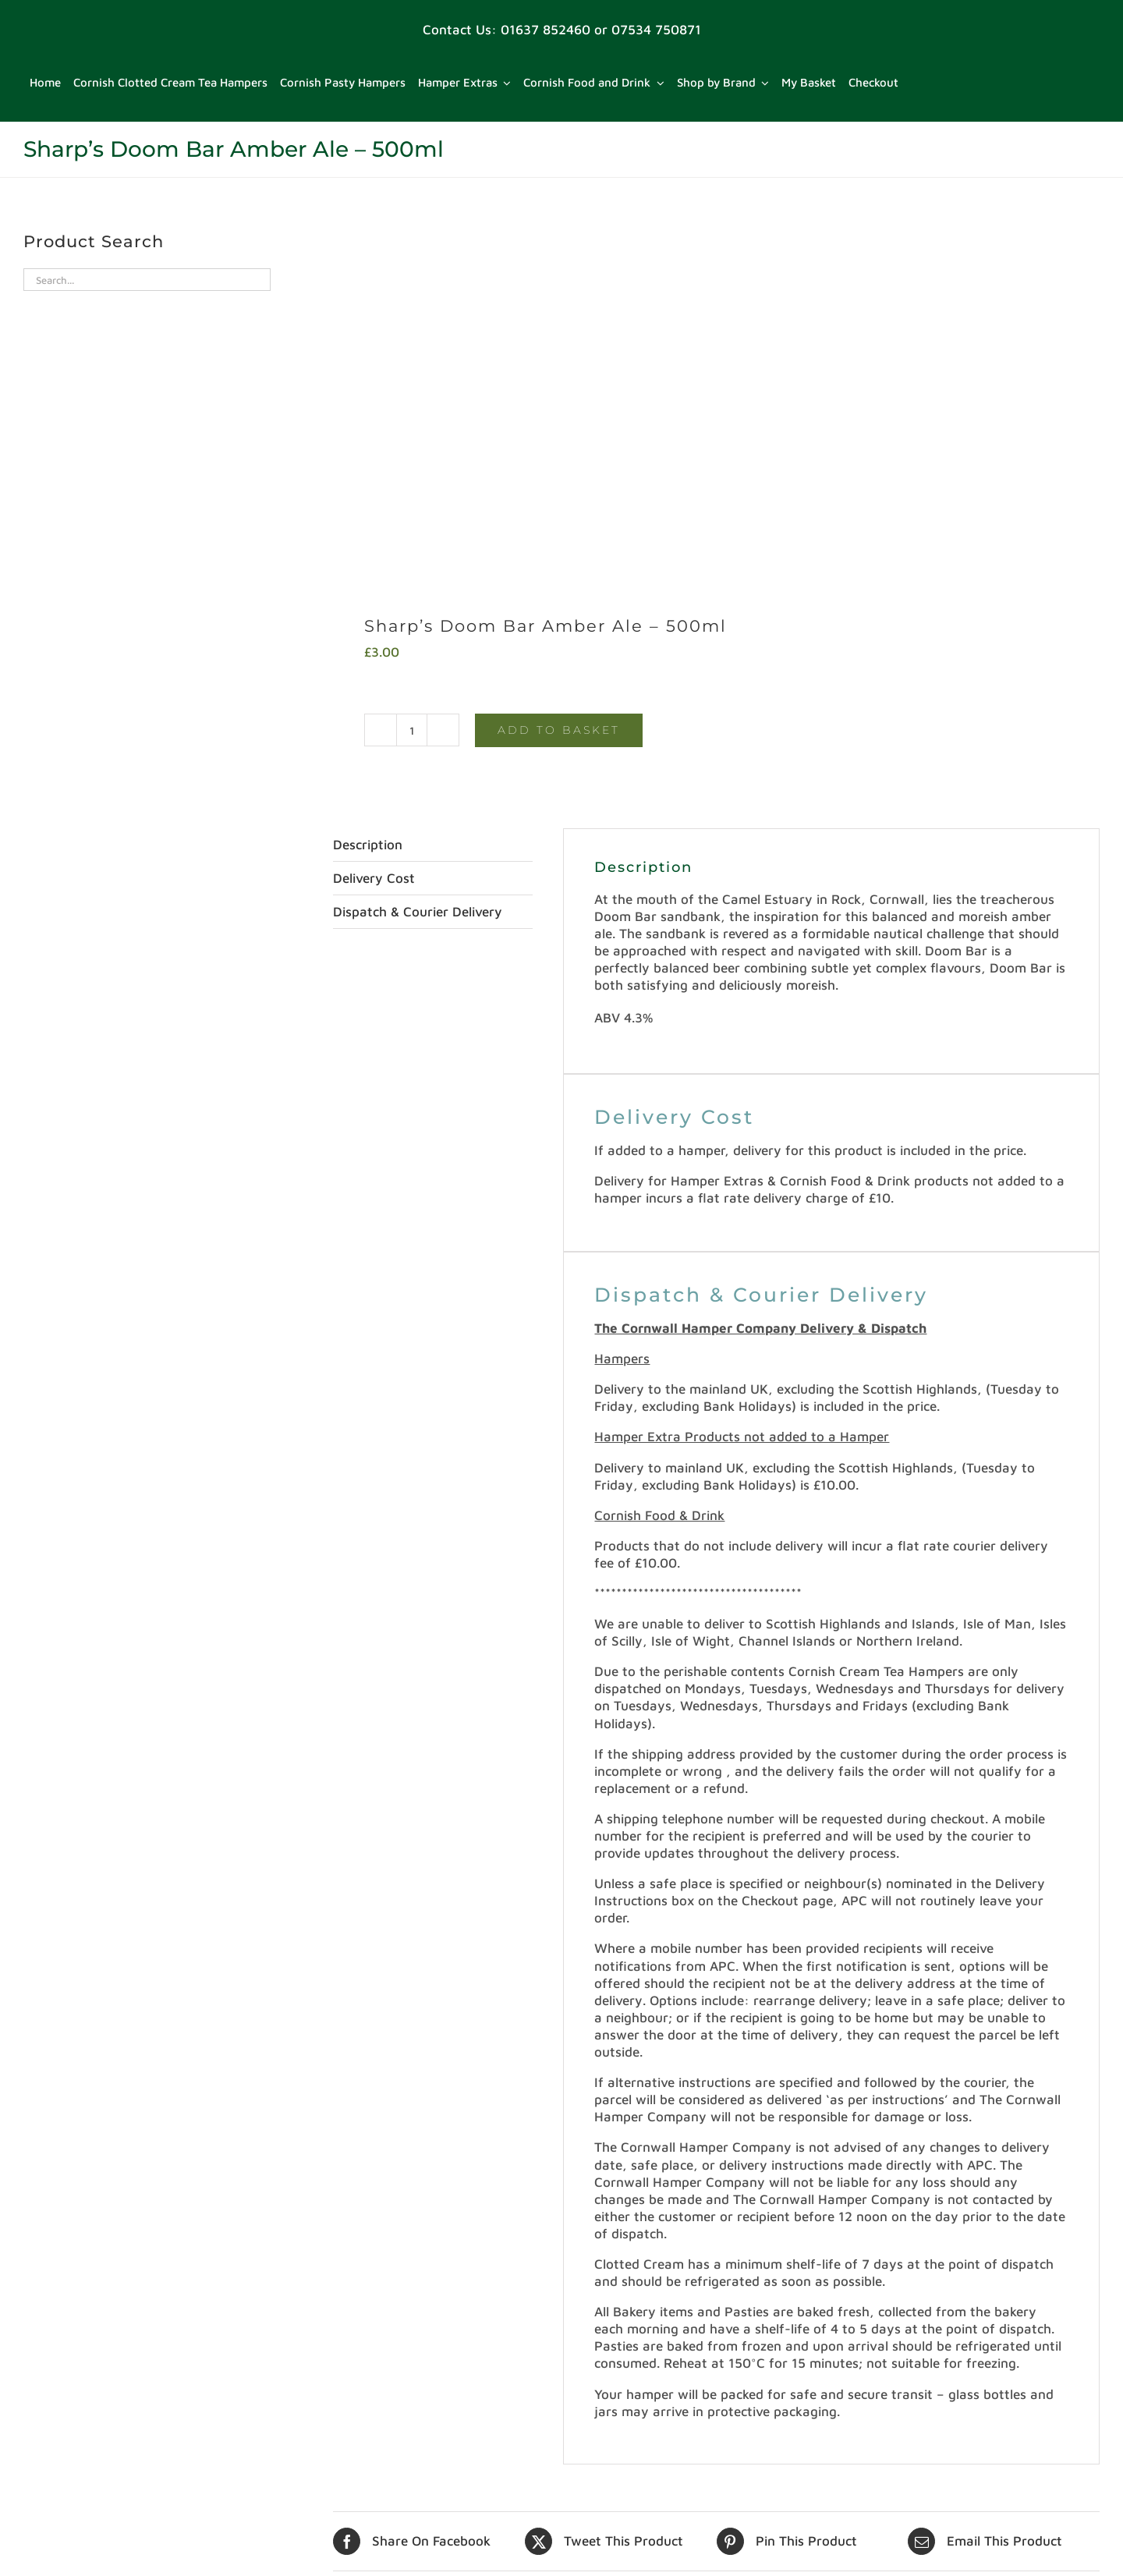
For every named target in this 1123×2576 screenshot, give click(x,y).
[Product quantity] (411, 379)
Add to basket (559, 379)
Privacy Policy (76, 2442)
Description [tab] (367, 493)
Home (51, 2376)
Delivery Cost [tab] (374, 528)
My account (69, 2398)
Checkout (61, 2332)
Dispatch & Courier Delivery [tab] (417, 561)
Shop (48, 2508)
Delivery (58, 2354)
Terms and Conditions (99, 2552)
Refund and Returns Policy (115, 2486)
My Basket (65, 2420)
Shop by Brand (78, 2530)
